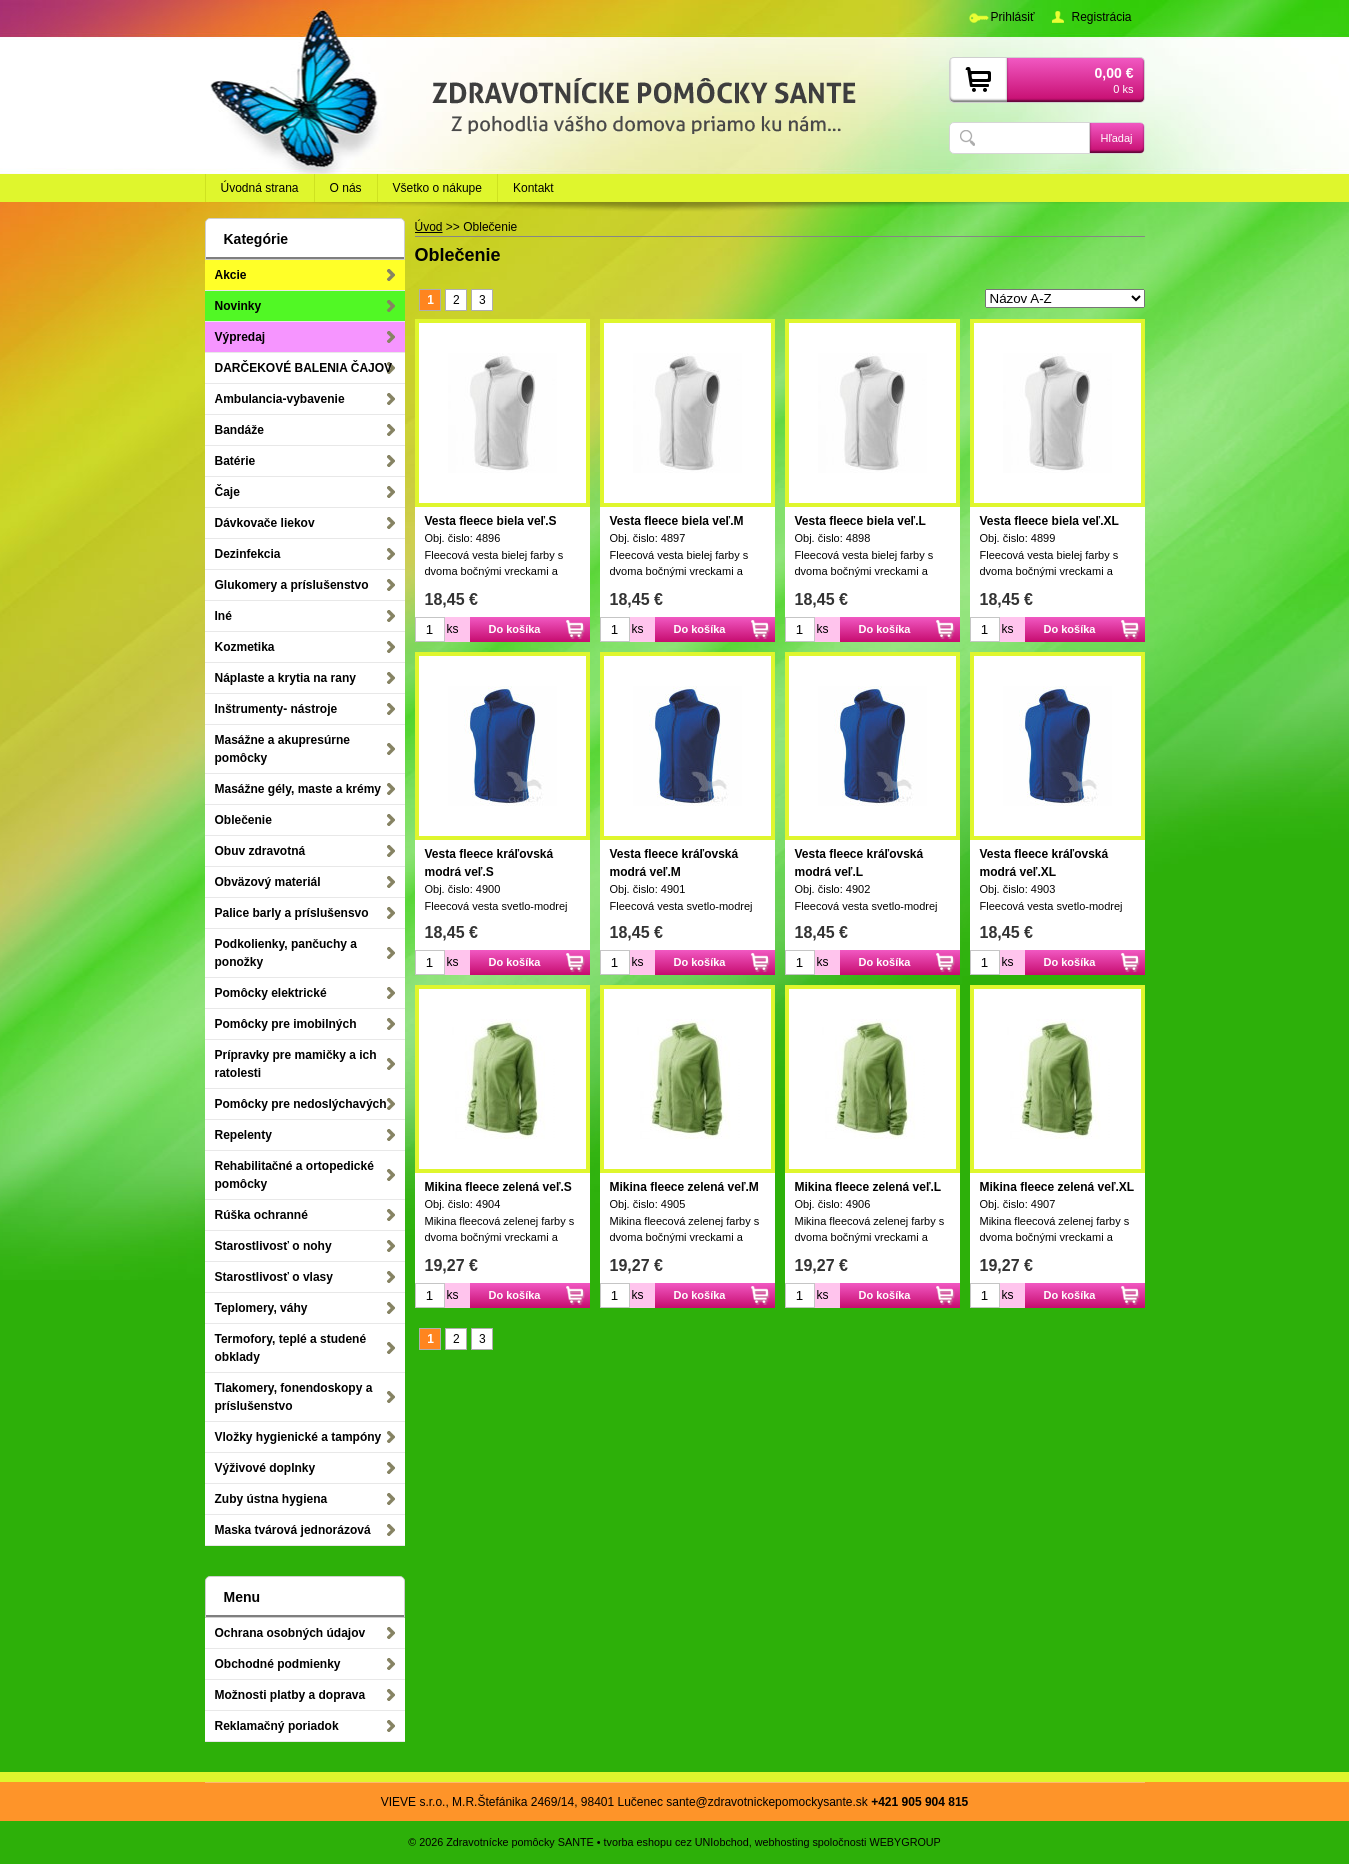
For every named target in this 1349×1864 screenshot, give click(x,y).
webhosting (782, 1842)
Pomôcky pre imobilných (286, 1024)
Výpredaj (240, 337)
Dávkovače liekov (265, 523)
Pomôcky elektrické (271, 993)
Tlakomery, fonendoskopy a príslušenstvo (294, 1397)
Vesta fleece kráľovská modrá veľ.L (859, 863)
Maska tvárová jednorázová (293, 1530)
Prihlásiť (1013, 17)
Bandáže (239, 430)
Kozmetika (245, 647)
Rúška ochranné (261, 1215)
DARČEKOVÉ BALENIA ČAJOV (304, 368)
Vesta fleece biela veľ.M (677, 521)
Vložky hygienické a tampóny (298, 1437)
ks (453, 629)
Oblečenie (243, 820)
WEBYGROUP (904, 1842)
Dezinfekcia (248, 554)
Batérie (235, 461)
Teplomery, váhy (261, 1308)
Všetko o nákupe (437, 188)
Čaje (227, 492)
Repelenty (243, 1135)
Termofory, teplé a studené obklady (291, 1348)
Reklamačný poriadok (277, 1726)
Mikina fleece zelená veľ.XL (1057, 1187)
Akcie (231, 275)
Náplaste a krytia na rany (285, 678)
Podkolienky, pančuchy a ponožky (286, 953)
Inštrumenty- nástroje (276, 709)
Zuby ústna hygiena (271, 1499)
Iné (223, 616)
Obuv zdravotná (260, 851)
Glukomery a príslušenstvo (292, 585)
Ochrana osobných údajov (290, 1633)
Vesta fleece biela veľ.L (860, 521)
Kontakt (533, 188)
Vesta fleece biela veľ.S (491, 521)
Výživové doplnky (265, 1468)
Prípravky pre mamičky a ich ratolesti (296, 1064)
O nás (346, 188)
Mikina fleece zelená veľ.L (868, 1187)
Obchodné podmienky (278, 1664)
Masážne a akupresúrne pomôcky (282, 749)
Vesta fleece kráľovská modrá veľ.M (674, 863)
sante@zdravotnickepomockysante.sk (767, 1802)
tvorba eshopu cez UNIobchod (676, 1842)
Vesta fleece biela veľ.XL (1049, 521)
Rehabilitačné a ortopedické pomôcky (294, 1175)
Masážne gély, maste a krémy (298, 789)
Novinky (238, 306)
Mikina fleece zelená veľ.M (684, 1187)
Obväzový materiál (268, 882)
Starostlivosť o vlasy (274, 1277)
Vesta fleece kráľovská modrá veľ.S (489, 863)
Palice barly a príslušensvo (292, 913)
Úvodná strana (260, 188)
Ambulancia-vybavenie (280, 399)
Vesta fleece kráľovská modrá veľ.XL (1044, 863)
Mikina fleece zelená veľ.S (498, 1187)
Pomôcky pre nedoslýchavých (301, 1104)
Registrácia (1101, 17)
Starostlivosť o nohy (273, 1246)
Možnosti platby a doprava (290, 1695)
